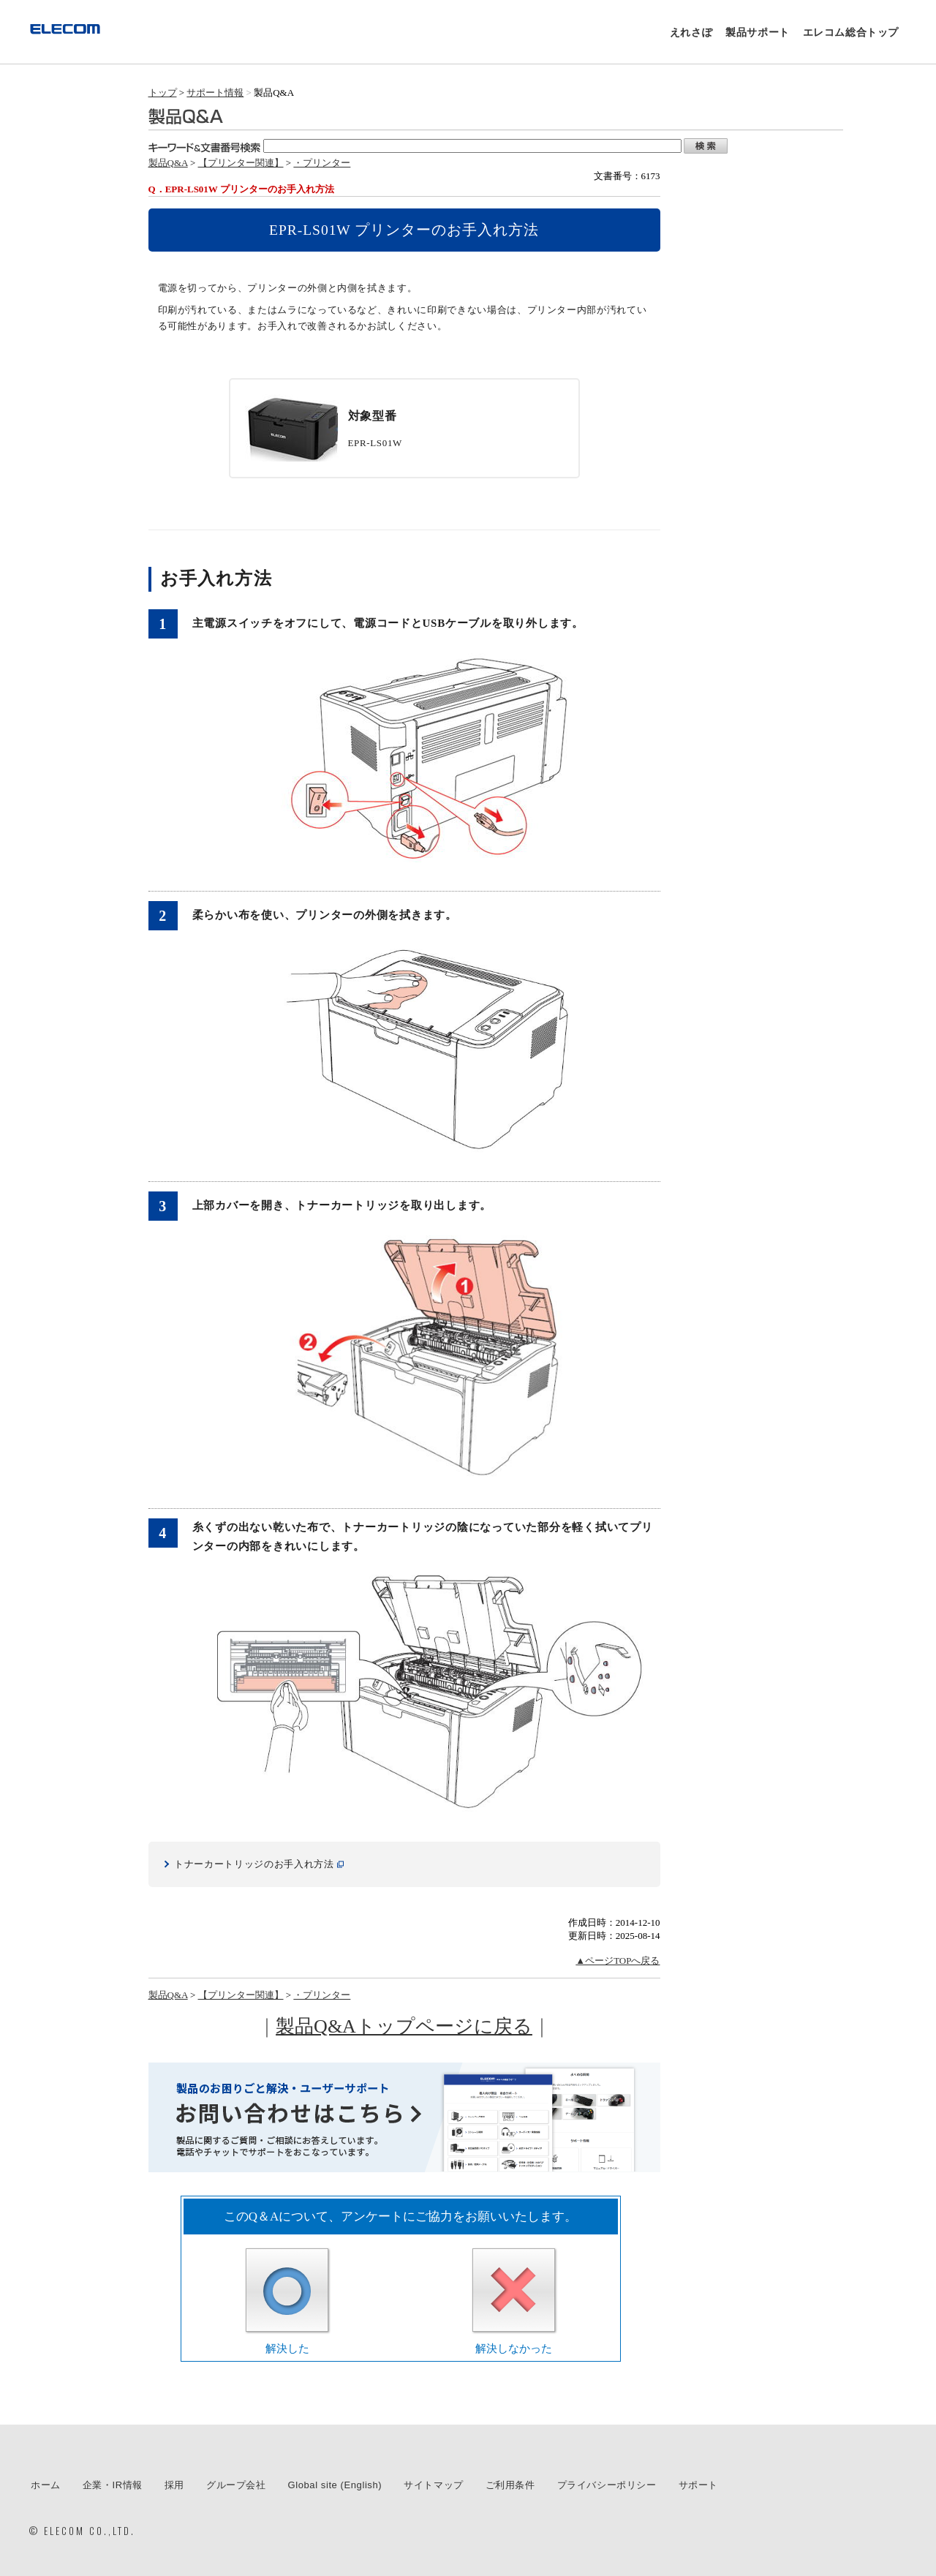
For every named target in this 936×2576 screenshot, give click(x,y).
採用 (174, 2484)
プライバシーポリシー (607, 2484)
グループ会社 (236, 2484)
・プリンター (321, 162)
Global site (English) (335, 2484)
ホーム (46, 2484)
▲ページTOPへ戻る (617, 1960)
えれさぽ (691, 32)
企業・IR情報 (113, 2484)
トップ (162, 92)
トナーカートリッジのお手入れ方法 (253, 1863)
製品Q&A (168, 162)
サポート (698, 2484)
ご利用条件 (510, 2484)
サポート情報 (215, 92)
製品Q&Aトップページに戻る (404, 2026)
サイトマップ (434, 2484)
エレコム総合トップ (851, 32)
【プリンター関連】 (241, 162)
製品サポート (757, 32)
